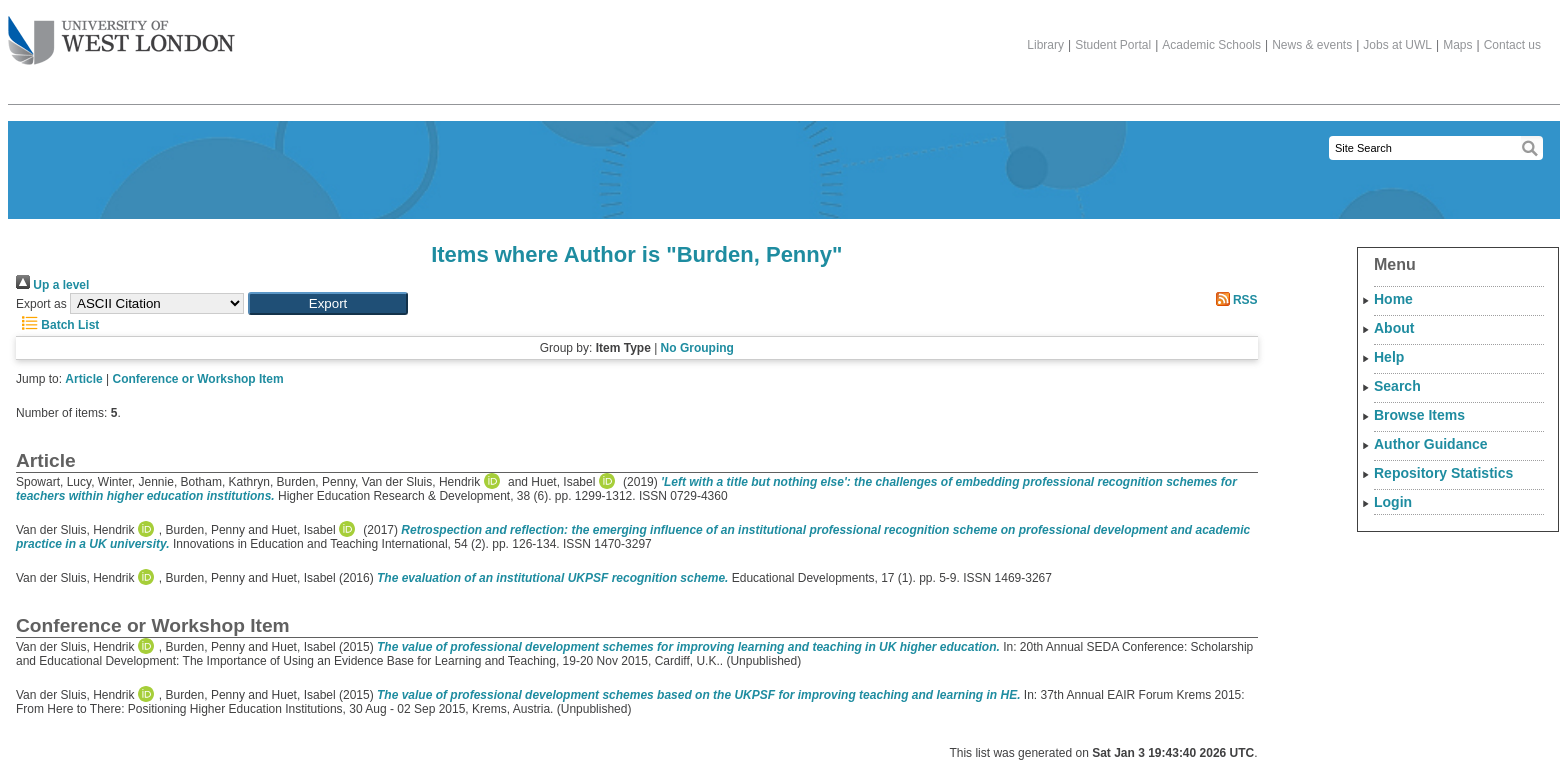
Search (1397, 386)
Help (1389, 357)
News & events (1312, 45)
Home (1393, 299)
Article (83, 379)
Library (1045, 45)
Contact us (1512, 45)
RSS (1234, 300)
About (1394, 328)
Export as (41, 304)
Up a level (52, 285)
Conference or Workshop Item (198, 379)
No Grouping (697, 348)
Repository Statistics (1443, 473)
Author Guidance (1431, 444)
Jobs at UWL (1397, 45)
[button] (328, 303)
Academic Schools (1211, 45)
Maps (1457, 45)
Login (1393, 502)
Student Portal (1113, 45)
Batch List (57, 325)
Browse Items (1419, 415)
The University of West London (121, 33)
